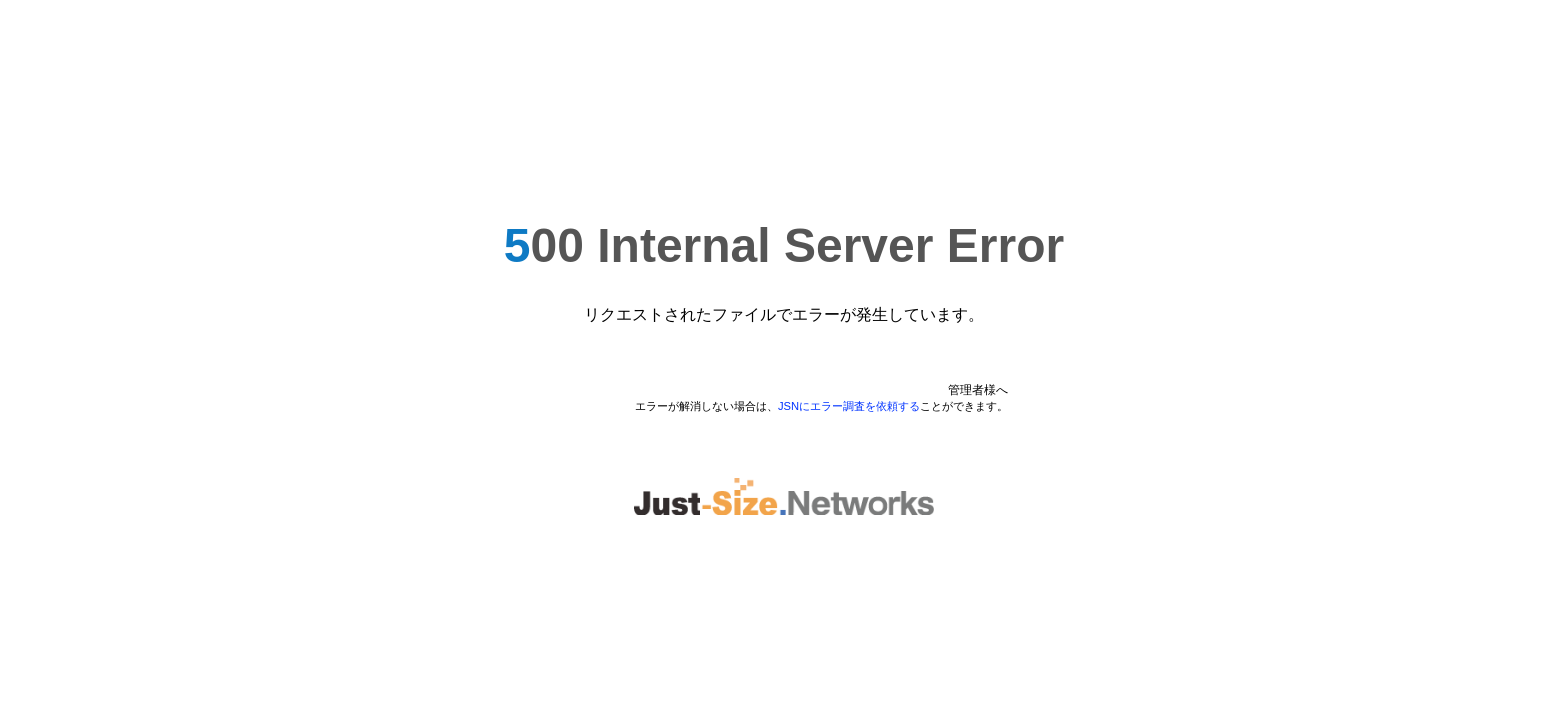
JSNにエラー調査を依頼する (849, 406)
